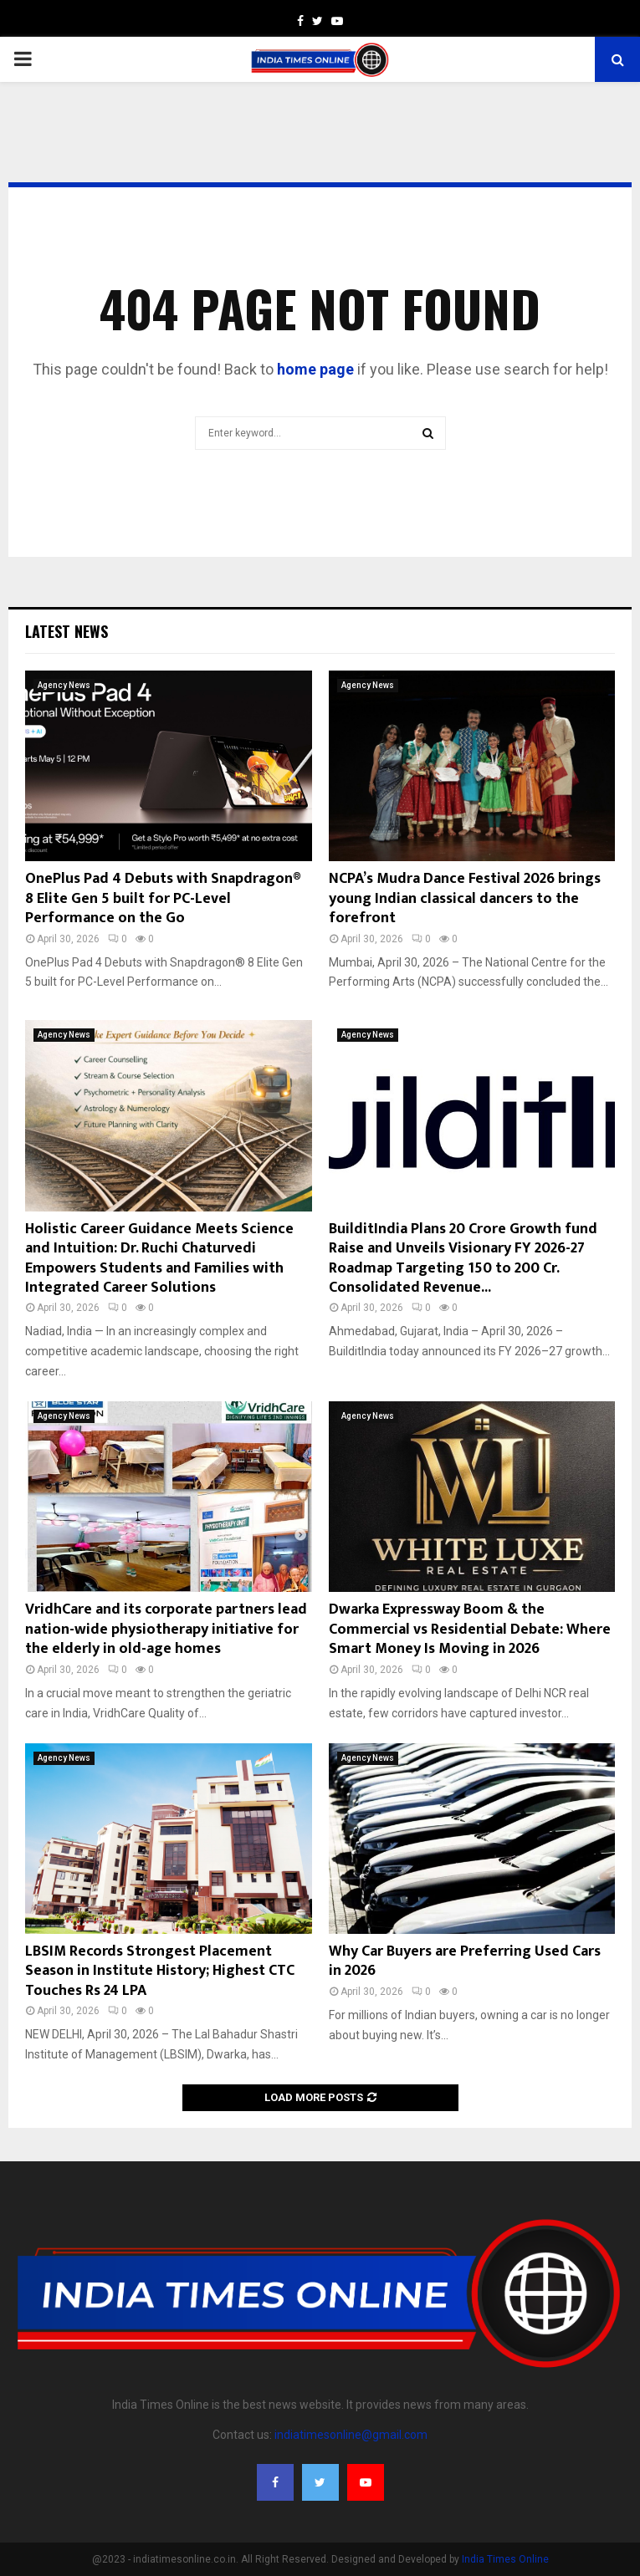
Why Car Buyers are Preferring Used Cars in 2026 (465, 1961)
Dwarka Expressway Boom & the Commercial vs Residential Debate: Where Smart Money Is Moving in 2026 (470, 1629)
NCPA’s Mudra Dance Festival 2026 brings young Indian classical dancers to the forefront (465, 898)
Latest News (66, 631)
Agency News (64, 685)
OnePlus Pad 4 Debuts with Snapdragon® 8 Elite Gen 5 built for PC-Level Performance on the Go (162, 898)
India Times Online (505, 2559)
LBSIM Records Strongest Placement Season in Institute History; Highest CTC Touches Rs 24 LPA (159, 1971)
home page (315, 369)
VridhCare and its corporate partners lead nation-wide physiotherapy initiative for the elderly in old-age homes (166, 1629)
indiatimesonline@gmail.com (351, 2434)
